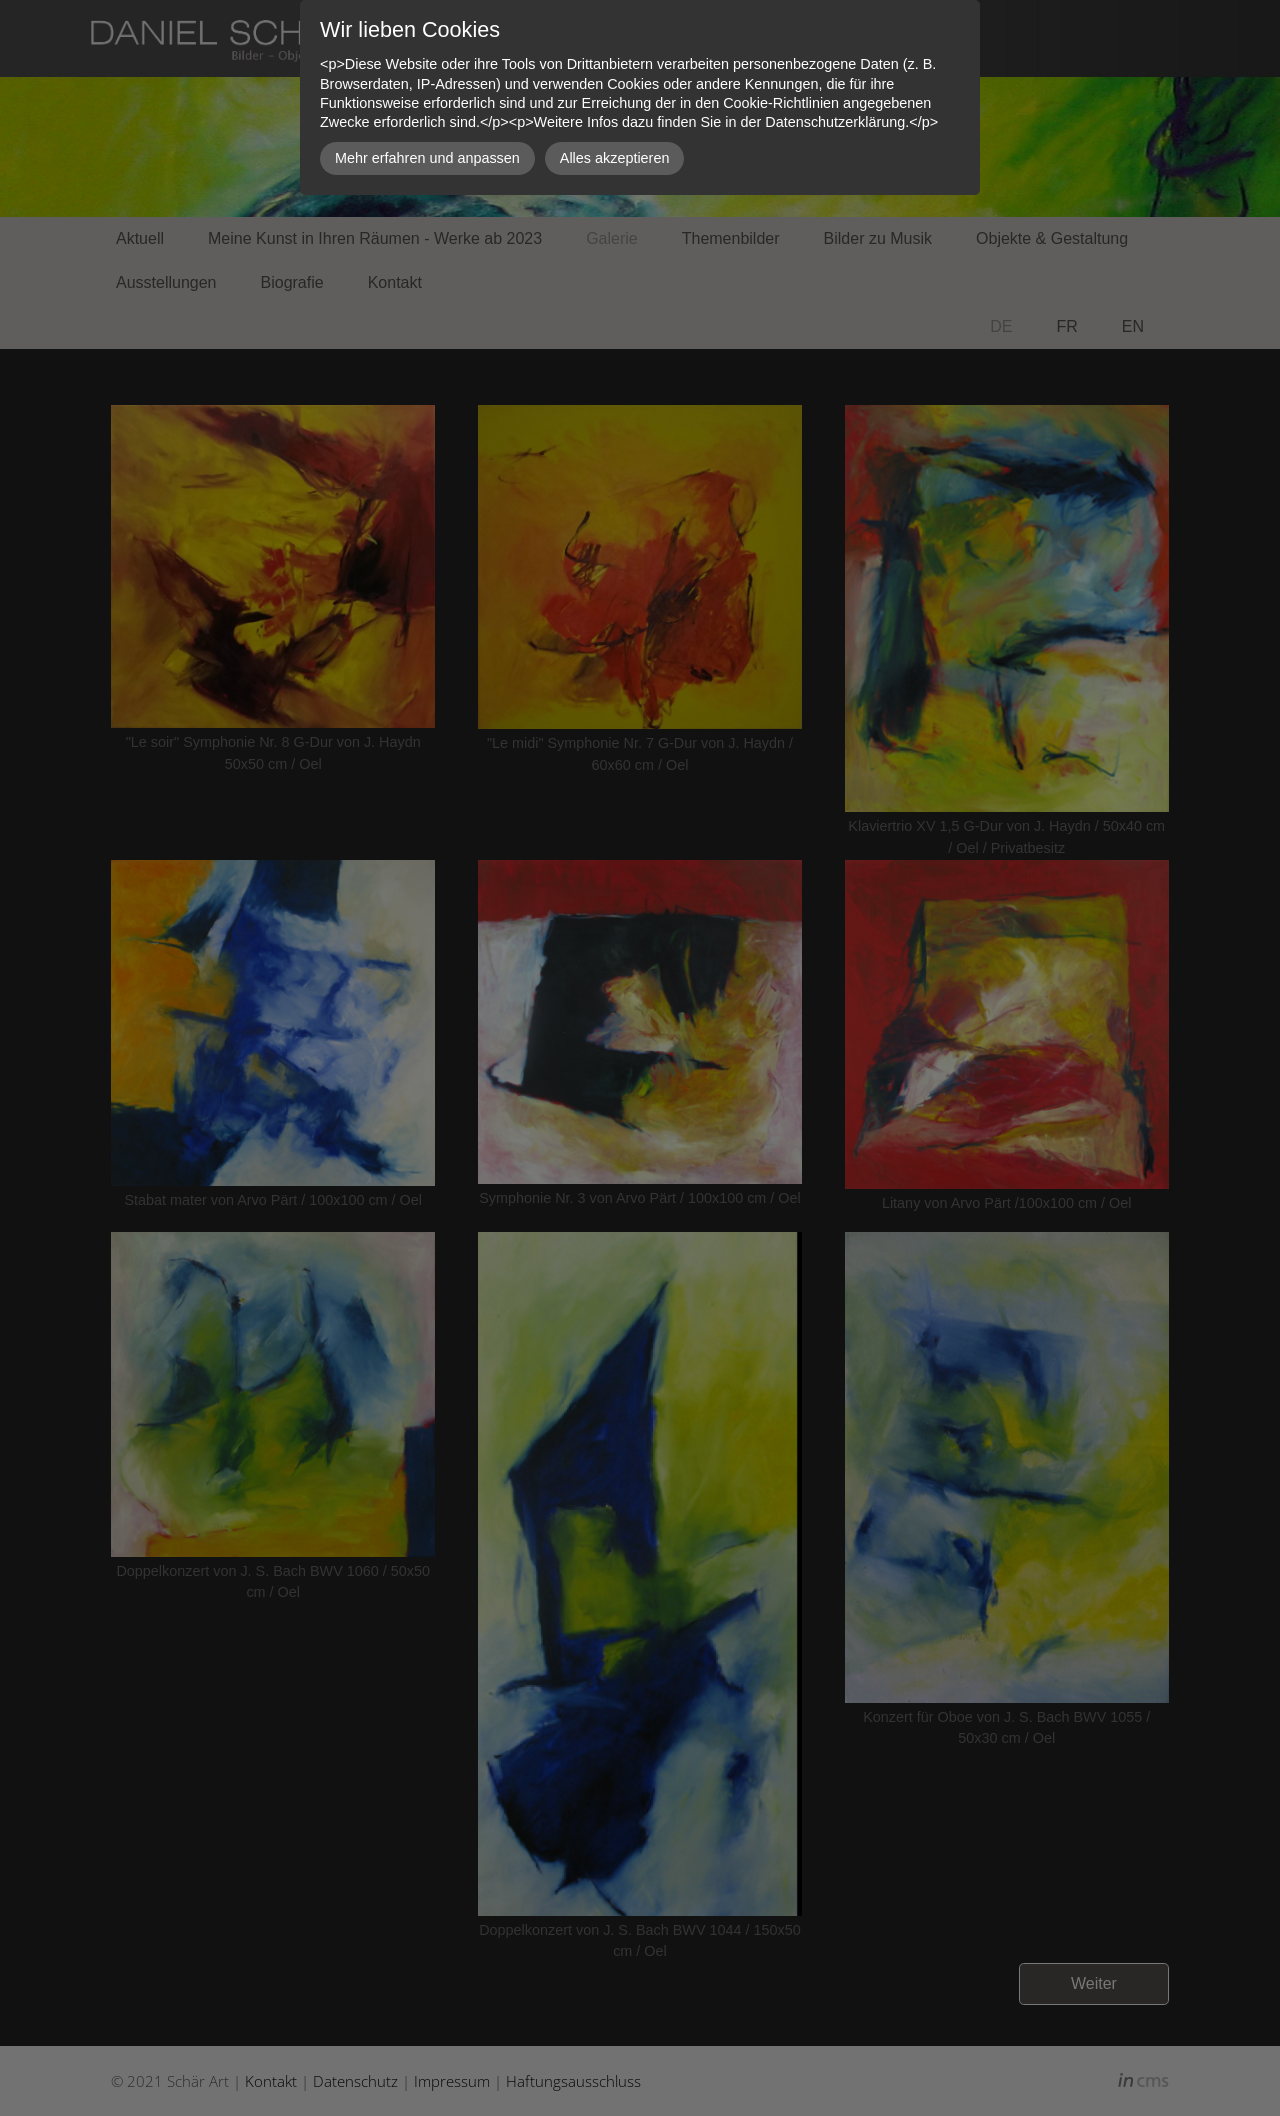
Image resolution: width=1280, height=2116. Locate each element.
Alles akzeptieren (615, 158)
